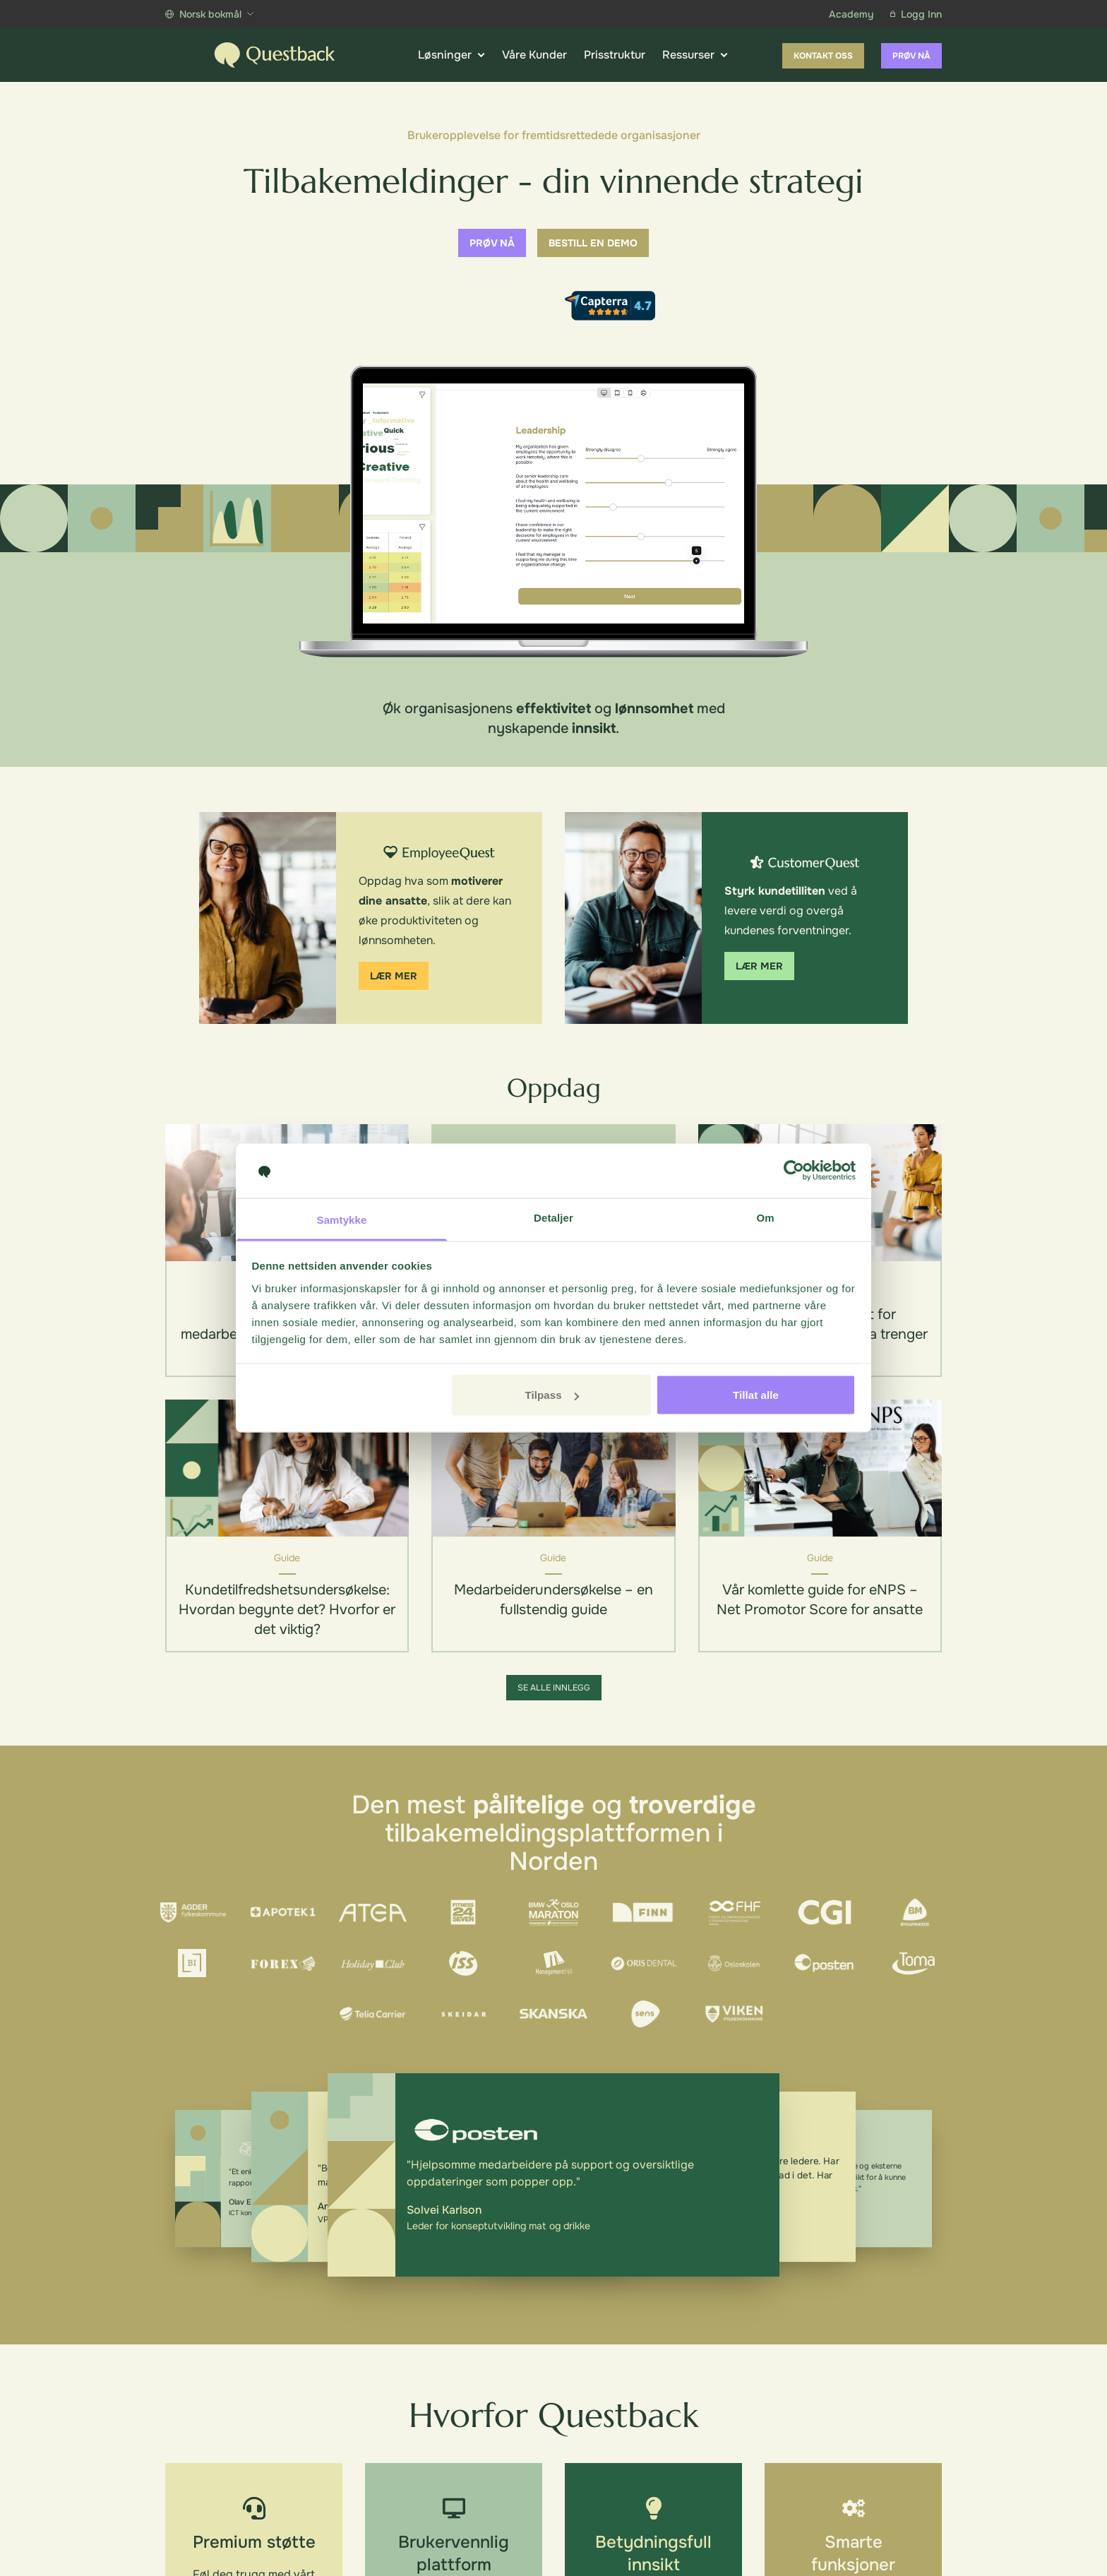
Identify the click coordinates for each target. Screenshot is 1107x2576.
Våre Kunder (534, 54)
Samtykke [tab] (342, 1219)
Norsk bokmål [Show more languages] (209, 14)
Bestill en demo (593, 243)
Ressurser (695, 55)
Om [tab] (765, 1217)
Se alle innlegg (553, 1687)
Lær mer (393, 976)
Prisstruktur (614, 54)
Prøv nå (911, 55)
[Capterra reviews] (610, 306)
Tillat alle (756, 1395)
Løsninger (451, 55)
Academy (851, 14)
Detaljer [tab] (553, 1217)
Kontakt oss (823, 55)
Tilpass (551, 1395)
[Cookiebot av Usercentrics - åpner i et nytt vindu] (794, 1170)
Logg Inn (916, 14)
